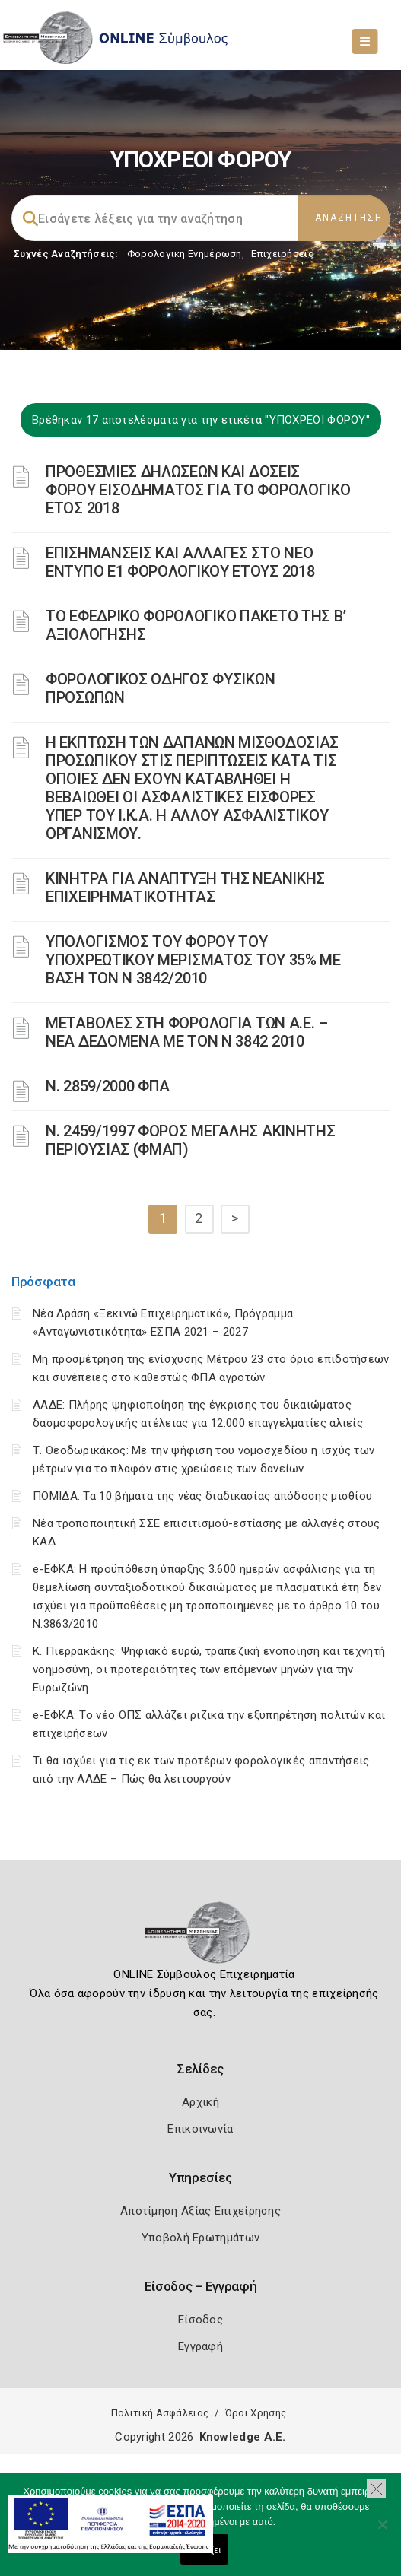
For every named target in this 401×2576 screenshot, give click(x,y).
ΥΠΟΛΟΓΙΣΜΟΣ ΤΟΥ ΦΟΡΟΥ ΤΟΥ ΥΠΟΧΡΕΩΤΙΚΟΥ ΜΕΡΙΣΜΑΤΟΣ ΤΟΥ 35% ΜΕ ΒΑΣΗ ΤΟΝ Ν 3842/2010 (193, 959)
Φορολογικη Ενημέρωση (184, 253)
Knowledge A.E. (242, 2437)
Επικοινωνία (200, 2129)
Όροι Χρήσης (255, 2413)
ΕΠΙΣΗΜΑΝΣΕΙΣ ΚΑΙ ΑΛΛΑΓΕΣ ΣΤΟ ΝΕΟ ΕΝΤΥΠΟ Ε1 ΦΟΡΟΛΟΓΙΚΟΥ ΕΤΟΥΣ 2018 (180, 562)
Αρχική (200, 2102)
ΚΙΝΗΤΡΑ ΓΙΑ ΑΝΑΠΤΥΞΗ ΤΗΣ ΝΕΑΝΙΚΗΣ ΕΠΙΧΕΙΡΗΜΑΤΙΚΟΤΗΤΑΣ (185, 887)
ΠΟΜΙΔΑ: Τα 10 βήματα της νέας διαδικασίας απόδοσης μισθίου (202, 1496)
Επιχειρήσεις (282, 253)
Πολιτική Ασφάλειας (159, 2413)
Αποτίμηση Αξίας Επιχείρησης (200, 2211)
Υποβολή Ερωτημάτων (200, 2237)
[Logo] (200, 1937)
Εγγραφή (200, 2346)
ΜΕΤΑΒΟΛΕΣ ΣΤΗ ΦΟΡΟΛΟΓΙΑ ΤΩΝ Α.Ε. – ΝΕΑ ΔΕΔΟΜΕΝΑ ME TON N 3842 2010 (187, 1032)
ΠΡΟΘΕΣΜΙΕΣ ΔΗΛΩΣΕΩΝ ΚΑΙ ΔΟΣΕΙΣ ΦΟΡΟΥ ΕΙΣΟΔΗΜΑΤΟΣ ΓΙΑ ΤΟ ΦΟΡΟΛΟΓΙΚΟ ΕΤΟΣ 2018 (198, 489)
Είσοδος (200, 2320)
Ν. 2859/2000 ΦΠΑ (108, 1086)
